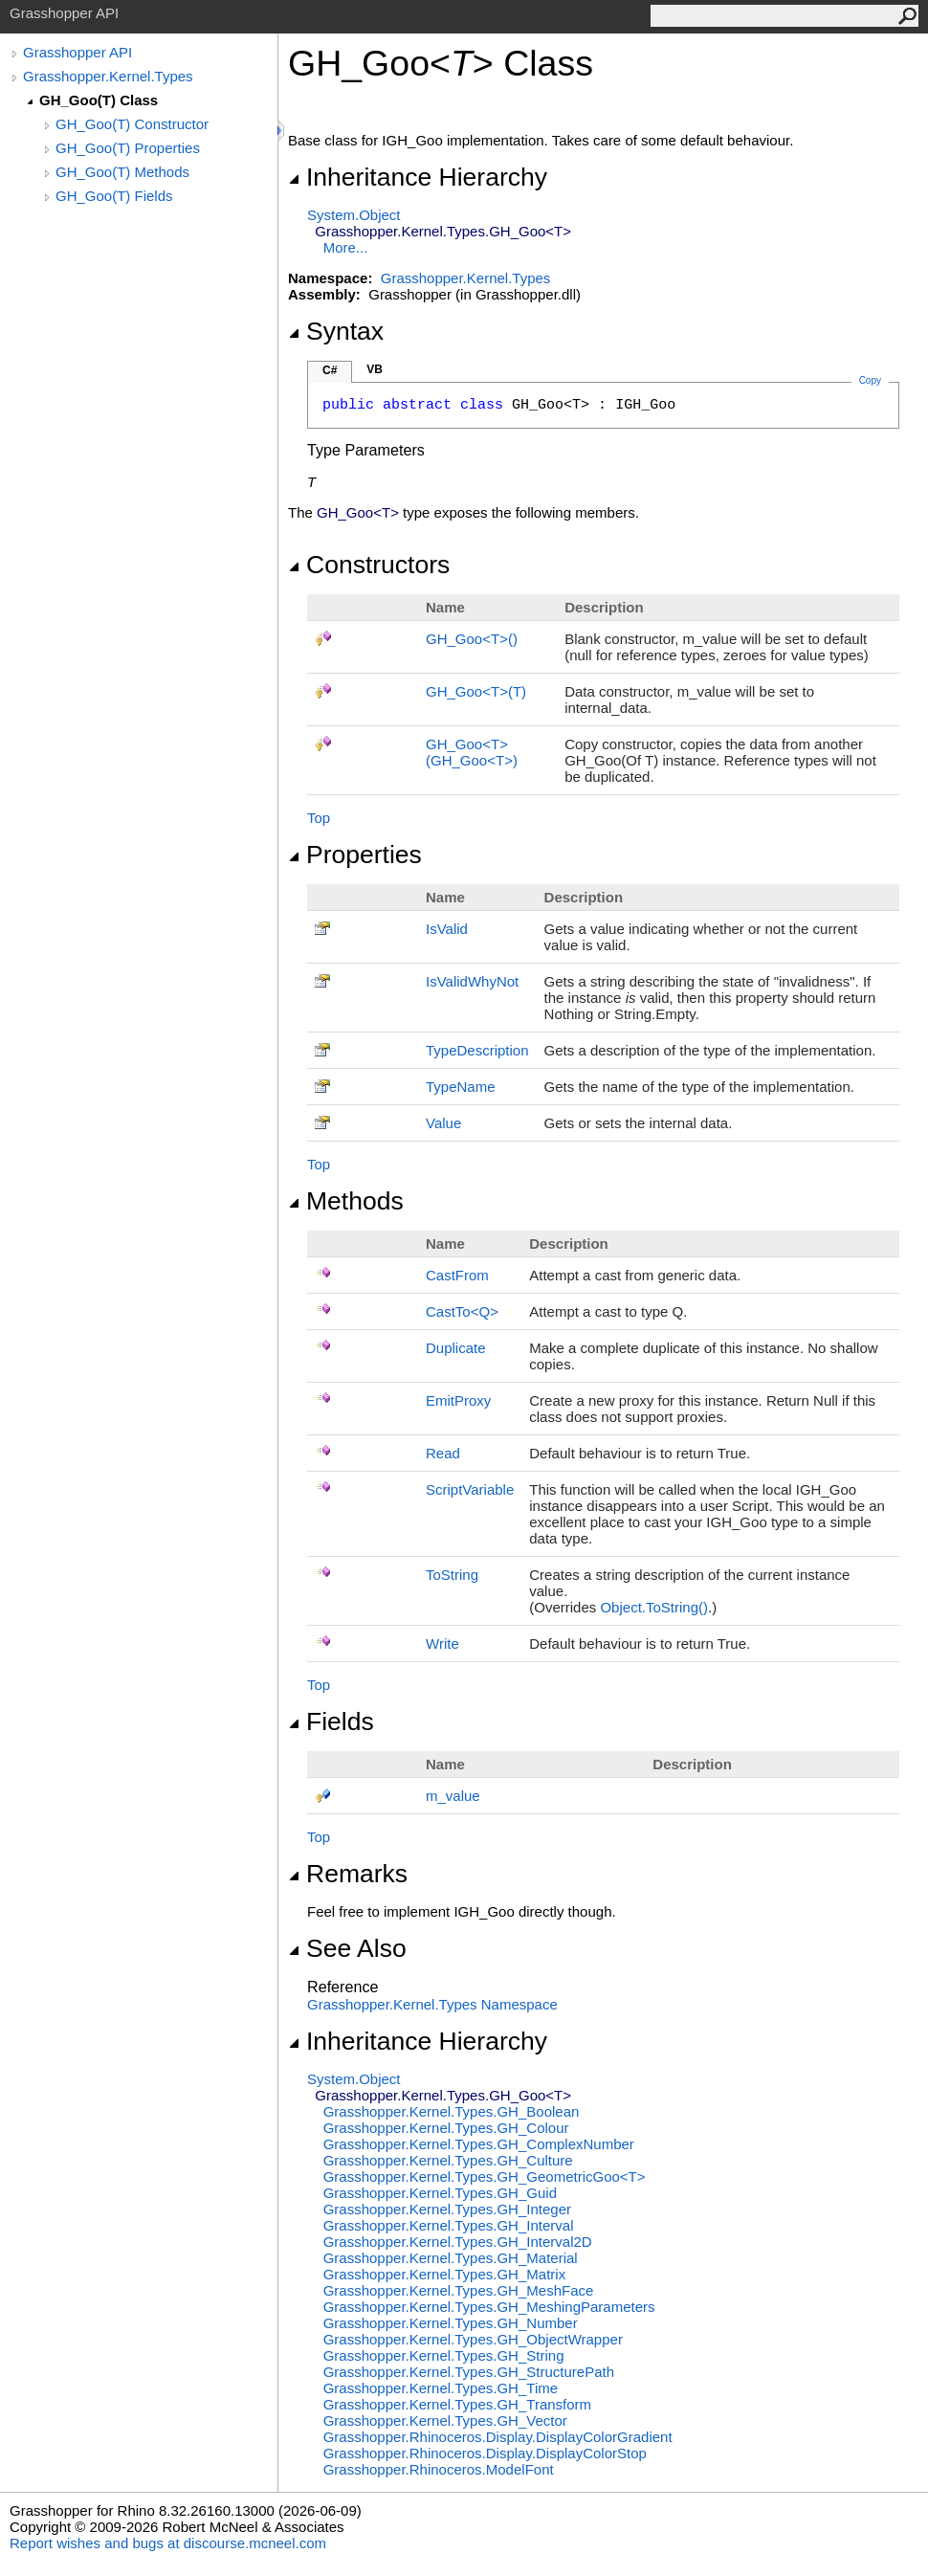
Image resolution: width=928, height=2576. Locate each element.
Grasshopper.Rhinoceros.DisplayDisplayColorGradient (498, 2437)
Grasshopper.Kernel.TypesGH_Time (440, 2388)
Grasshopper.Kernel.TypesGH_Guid (440, 2193)
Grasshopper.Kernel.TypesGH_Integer (447, 2209)
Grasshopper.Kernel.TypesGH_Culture (448, 2160)
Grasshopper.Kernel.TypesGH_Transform (457, 2404)
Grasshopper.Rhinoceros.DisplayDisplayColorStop (485, 2453)
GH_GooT (472, 639)
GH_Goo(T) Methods (122, 172)
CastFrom (457, 1275)
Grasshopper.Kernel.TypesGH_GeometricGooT (484, 2176)
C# (329, 370)
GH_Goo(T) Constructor (132, 124)
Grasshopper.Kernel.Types (108, 76)
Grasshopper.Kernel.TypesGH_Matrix (444, 2274)
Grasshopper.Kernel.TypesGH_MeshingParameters (489, 2306)
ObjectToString (654, 1607)
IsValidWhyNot (472, 981)
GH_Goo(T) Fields (114, 196)
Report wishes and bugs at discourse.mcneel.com (168, 2543)
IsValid (447, 929)
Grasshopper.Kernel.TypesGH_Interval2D (457, 2241)
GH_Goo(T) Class (98, 100)
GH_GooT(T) (476, 691)
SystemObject (354, 215)
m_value (453, 1796)
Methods (346, 1201)
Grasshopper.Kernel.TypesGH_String (443, 2355)
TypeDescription (477, 1050)
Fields (331, 1721)
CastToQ (462, 1311)
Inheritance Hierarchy (417, 177)
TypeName (461, 1086)
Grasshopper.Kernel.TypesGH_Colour (446, 2128)
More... (345, 247)
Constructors (369, 564)
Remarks (348, 1873)
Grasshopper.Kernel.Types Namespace (432, 2004)
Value (443, 1123)
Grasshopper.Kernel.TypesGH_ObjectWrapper (473, 2339)
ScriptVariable (470, 1489)
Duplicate (456, 1348)
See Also (347, 1948)
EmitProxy (458, 1400)
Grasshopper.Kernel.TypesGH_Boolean (451, 2111)
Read (443, 1453)
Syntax (336, 331)
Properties (355, 854)
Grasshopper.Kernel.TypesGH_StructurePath (468, 2372)
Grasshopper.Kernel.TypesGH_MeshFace (458, 2290)
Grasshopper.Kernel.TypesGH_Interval (448, 2225)
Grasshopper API (77, 52)
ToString (452, 1574)
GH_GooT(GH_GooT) (472, 752)
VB (374, 369)
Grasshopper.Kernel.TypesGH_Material (450, 2258)
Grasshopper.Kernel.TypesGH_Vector (445, 2420)
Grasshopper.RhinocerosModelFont (438, 2469)
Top (318, 818)
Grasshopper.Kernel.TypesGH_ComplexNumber (478, 2144)
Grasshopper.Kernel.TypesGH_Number (450, 2323)
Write (442, 1643)
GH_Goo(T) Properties (127, 148)
